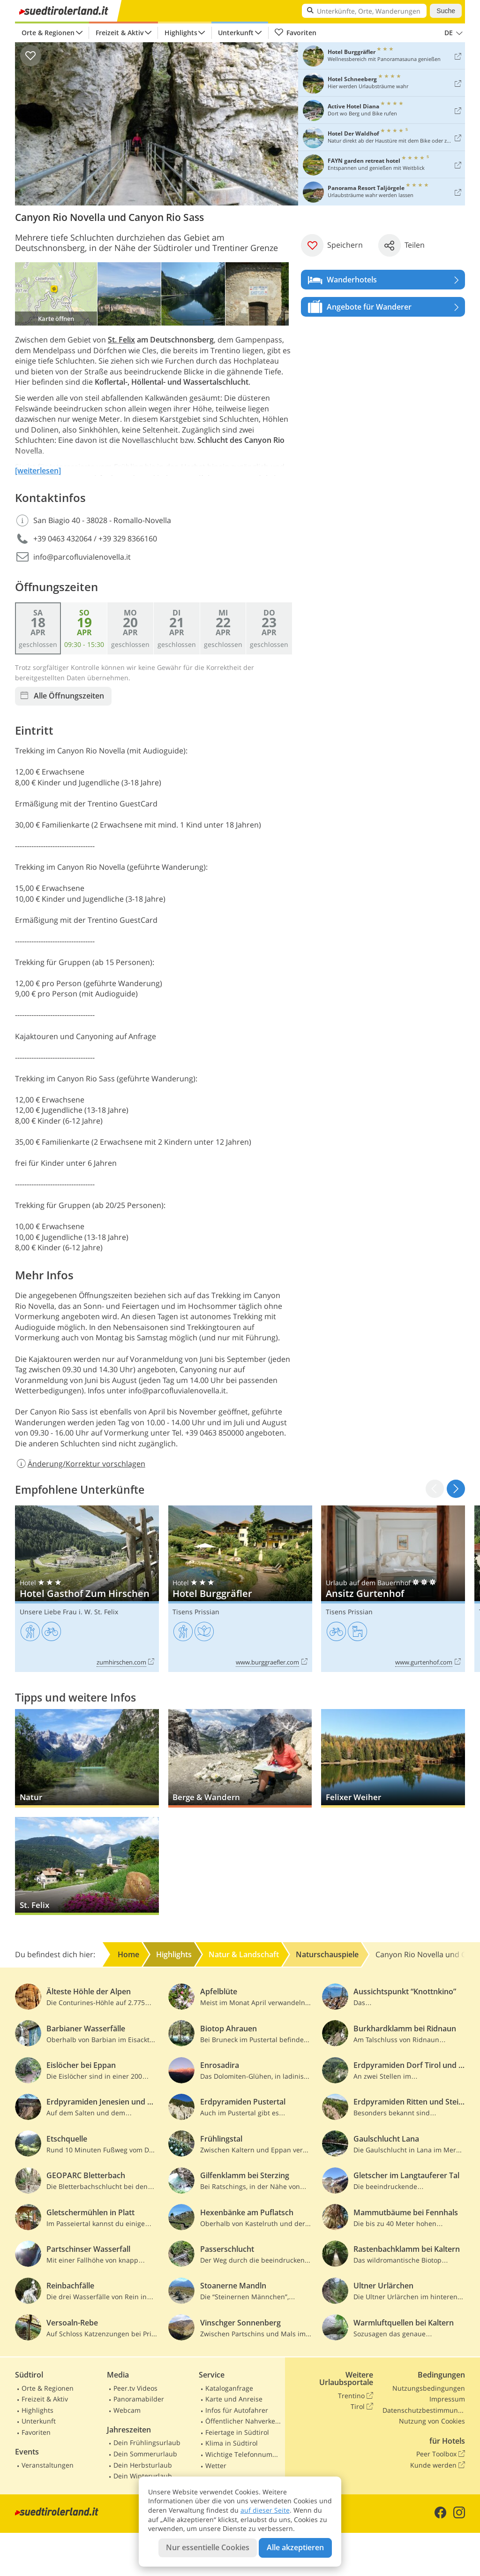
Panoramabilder (138, 2398)
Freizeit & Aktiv (119, 32)
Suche (445, 11)
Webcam (127, 2410)
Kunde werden (437, 2465)
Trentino (355, 2396)
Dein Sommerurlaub (145, 2453)
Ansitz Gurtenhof (393, 1588)
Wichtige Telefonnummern (243, 2454)
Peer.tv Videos (135, 2388)
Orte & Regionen (48, 32)
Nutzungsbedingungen (428, 2388)
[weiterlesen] (38, 470)
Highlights (181, 32)
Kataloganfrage (229, 2388)
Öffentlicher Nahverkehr (243, 2420)
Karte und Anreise (233, 2398)
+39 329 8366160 (127, 538)
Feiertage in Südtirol (237, 2432)
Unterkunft (236, 32)
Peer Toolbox (440, 2454)
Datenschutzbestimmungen (423, 2410)
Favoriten (295, 32)
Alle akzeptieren (295, 2547)
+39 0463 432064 (62, 538)
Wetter (215, 2465)
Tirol (362, 2406)
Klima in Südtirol (231, 2443)
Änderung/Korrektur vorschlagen (80, 1464)
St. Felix (121, 339)
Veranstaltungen (48, 2465)
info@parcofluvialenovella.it (82, 557)
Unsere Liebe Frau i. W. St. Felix (69, 1611)
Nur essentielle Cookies (207, 2547)
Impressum (447, 2398)
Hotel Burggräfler (240, 1588)
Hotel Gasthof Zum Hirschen (87, 1588)
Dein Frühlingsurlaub (146, 2442)
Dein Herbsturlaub (142, 2465)
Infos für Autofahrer (236, 2410)
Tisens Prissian (195, 1611)
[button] (456, 1489)
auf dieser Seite (265, 2510)
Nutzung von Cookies (432, 2420)
